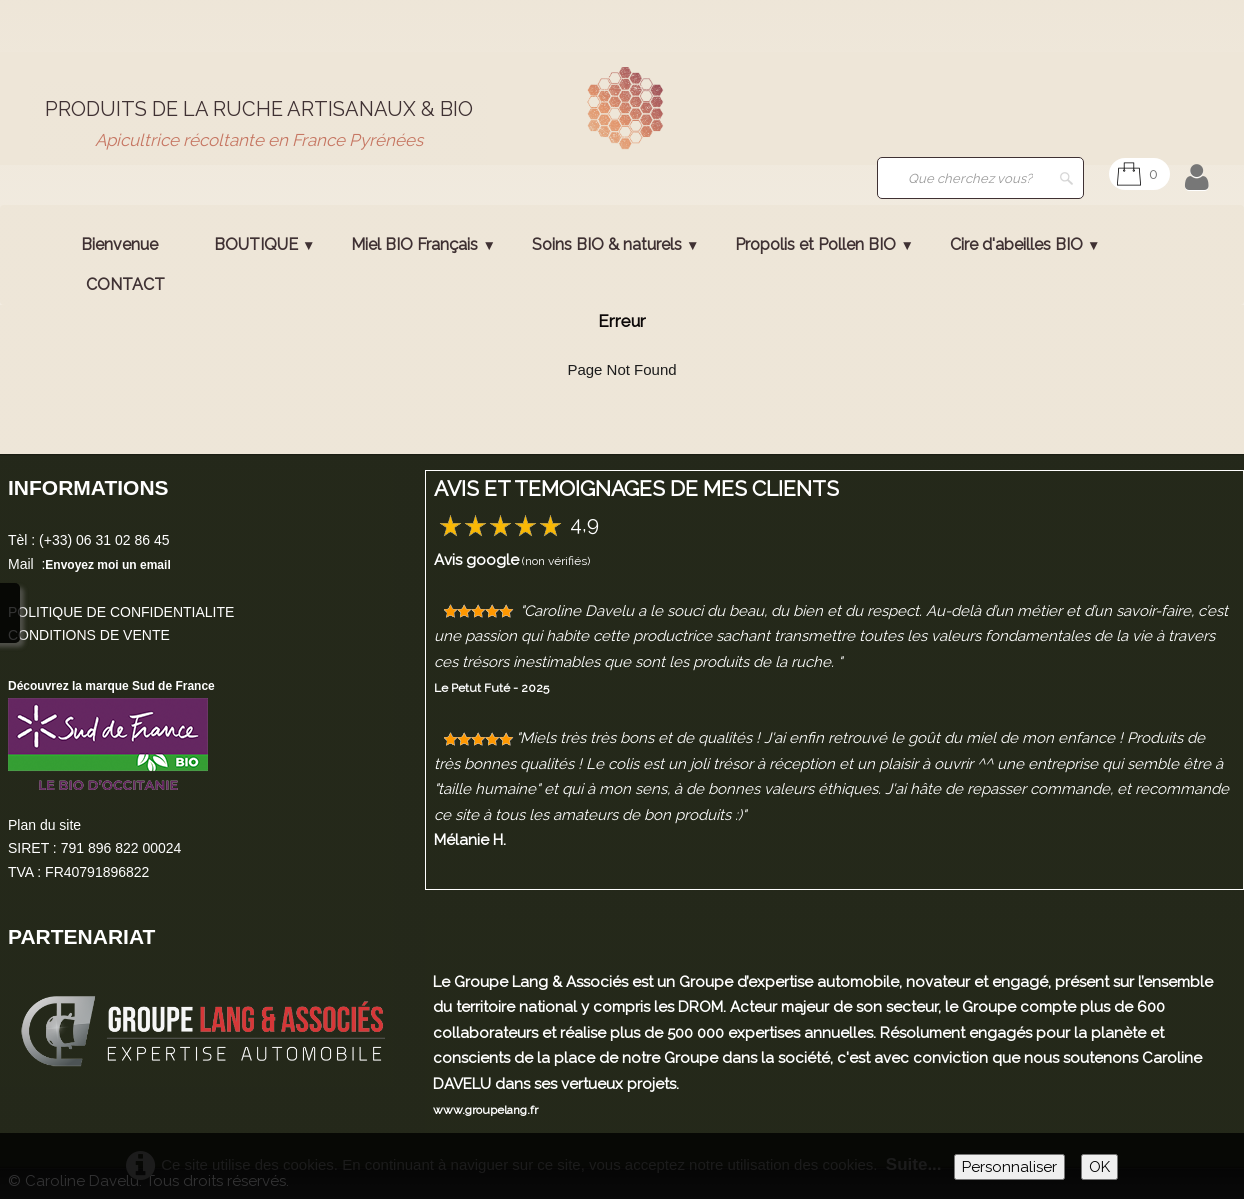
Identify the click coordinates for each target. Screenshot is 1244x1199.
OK (1099, 1167)
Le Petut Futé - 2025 (491, 688)
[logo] (259, 123)
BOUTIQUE (264, 244)
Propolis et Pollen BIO (824, 244)
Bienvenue (119, 244)
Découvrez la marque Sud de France (111, 686)
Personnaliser (1009, 1167)
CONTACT (125, 284)
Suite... (914, 1164)
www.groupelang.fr (485, 1110)
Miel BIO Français (423, 244)
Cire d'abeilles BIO (1025, 244)
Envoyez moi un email (107, 565)
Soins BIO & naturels (615, 244)
